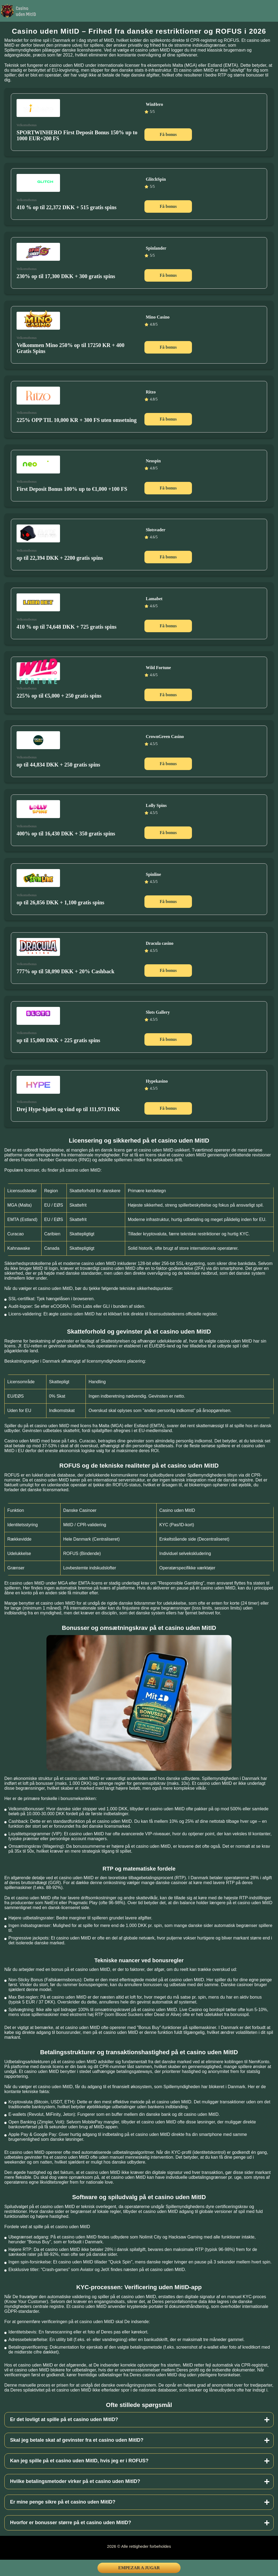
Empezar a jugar (139, 2567)
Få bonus (168, 134)
